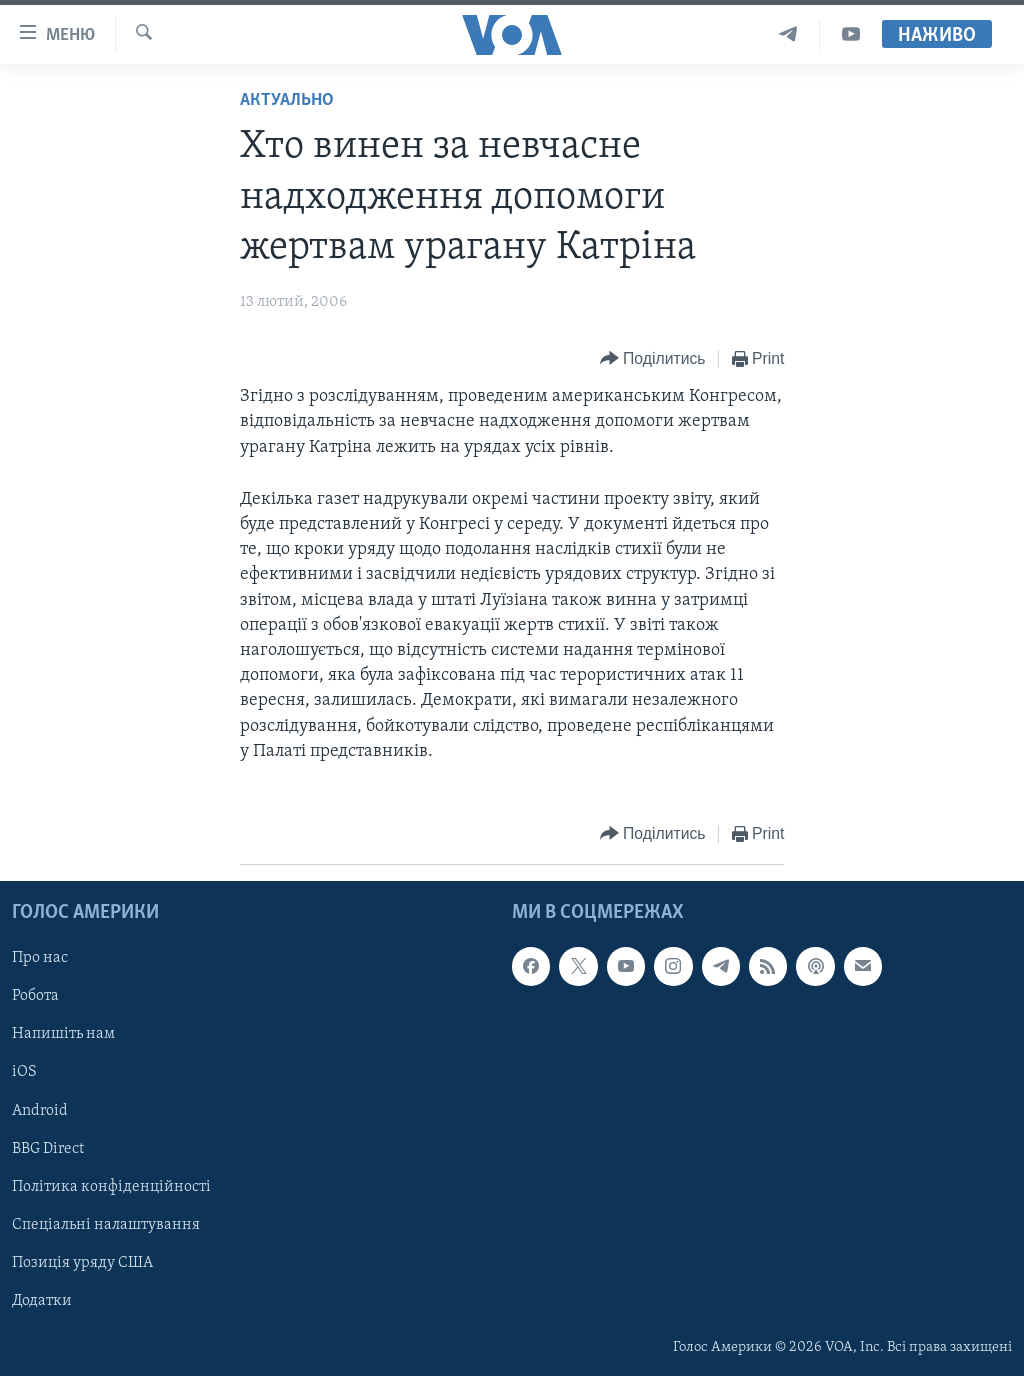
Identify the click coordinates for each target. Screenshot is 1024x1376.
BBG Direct (48, 1149)
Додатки (42, 1301)
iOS (24, 1072)
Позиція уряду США (82, 1263)
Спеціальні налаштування (106, 1225)
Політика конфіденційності (111, 1187)
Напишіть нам (63, 1034)
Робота (35, 996)
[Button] (653, 359)
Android (40, 1111)
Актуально (287, 100)
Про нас (40, 958)
